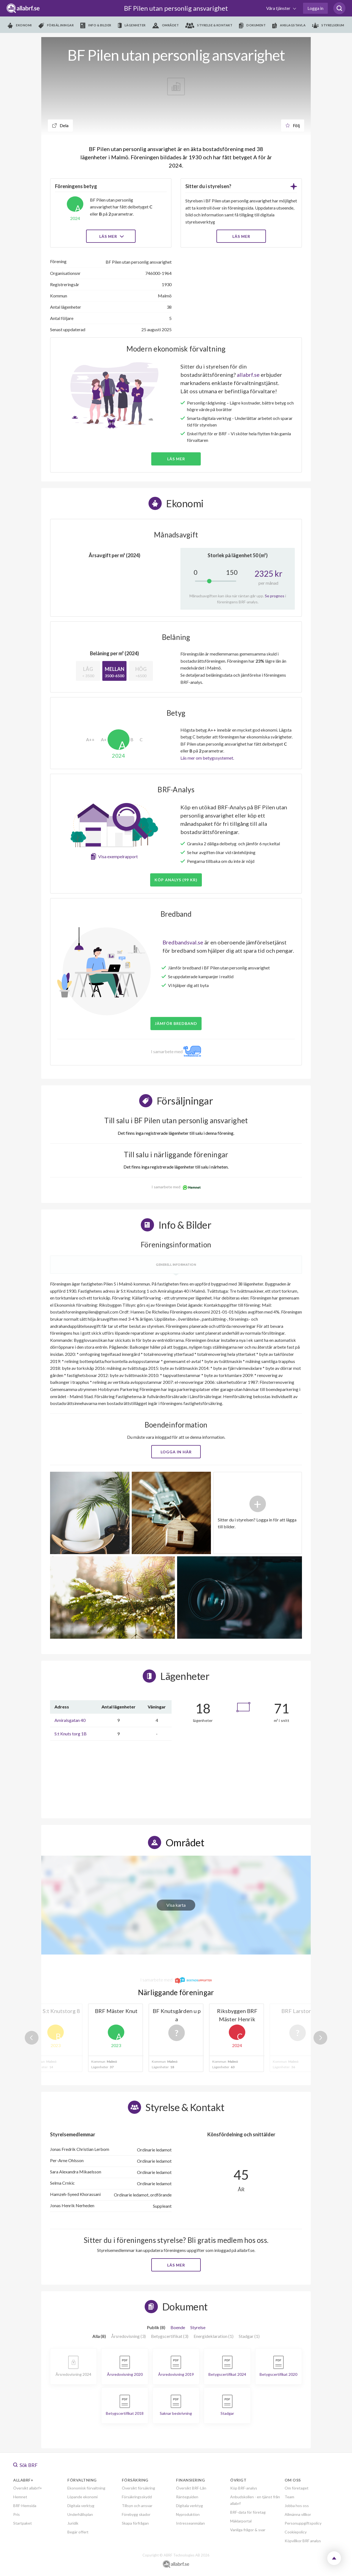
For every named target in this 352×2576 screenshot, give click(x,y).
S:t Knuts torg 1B (70, 1733)
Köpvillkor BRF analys (303, 2540)
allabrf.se (248, 374)
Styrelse (197, 2327)
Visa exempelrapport (118, 856)
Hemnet (20, 2496)
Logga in (315, 8)
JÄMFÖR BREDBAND (176, 1023)
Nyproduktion (188, 2514)
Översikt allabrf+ (27, 2488)
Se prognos (274, 595)
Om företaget (297, 2488)
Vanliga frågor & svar (247, 2529)
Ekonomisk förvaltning (86, 2488)
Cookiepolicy (296, 2532)
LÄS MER (241, 236)
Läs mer (111, 236)
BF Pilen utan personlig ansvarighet (176, 8)
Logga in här (176, 1451)
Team (289, 2496)
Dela (60, 125)
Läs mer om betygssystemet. (207, 757)
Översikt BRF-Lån (191, 2488)
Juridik (72, 2523)
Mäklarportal (241, 2521)
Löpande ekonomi (82, 2496)
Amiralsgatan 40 (70, 1720)
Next (320, 2038)
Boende (177, 2327)
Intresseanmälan (190, 2523)
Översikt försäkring (138, 2488)
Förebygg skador (136, 2514)
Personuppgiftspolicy (303, 2523)
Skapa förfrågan (135, 2523)
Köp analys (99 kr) (176, 879)
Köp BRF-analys (243, 2488)
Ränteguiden (187, 2496)
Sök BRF (25, 2465)
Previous (31, 2038)
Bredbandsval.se (183, 942)
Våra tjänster (278, 8)
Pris (16, 2514)
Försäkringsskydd (137, 2496)
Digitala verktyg (80, 2505)
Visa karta (176, 1905)
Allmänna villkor (298, 2514)
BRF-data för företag (248, 2512)
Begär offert (78, 2532)
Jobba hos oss (297, 2505)
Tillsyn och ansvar (137, 2505)
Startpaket (22, 2523)
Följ (292, 125)
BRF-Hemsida (24, 2505)
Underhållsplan (80, 2514)
